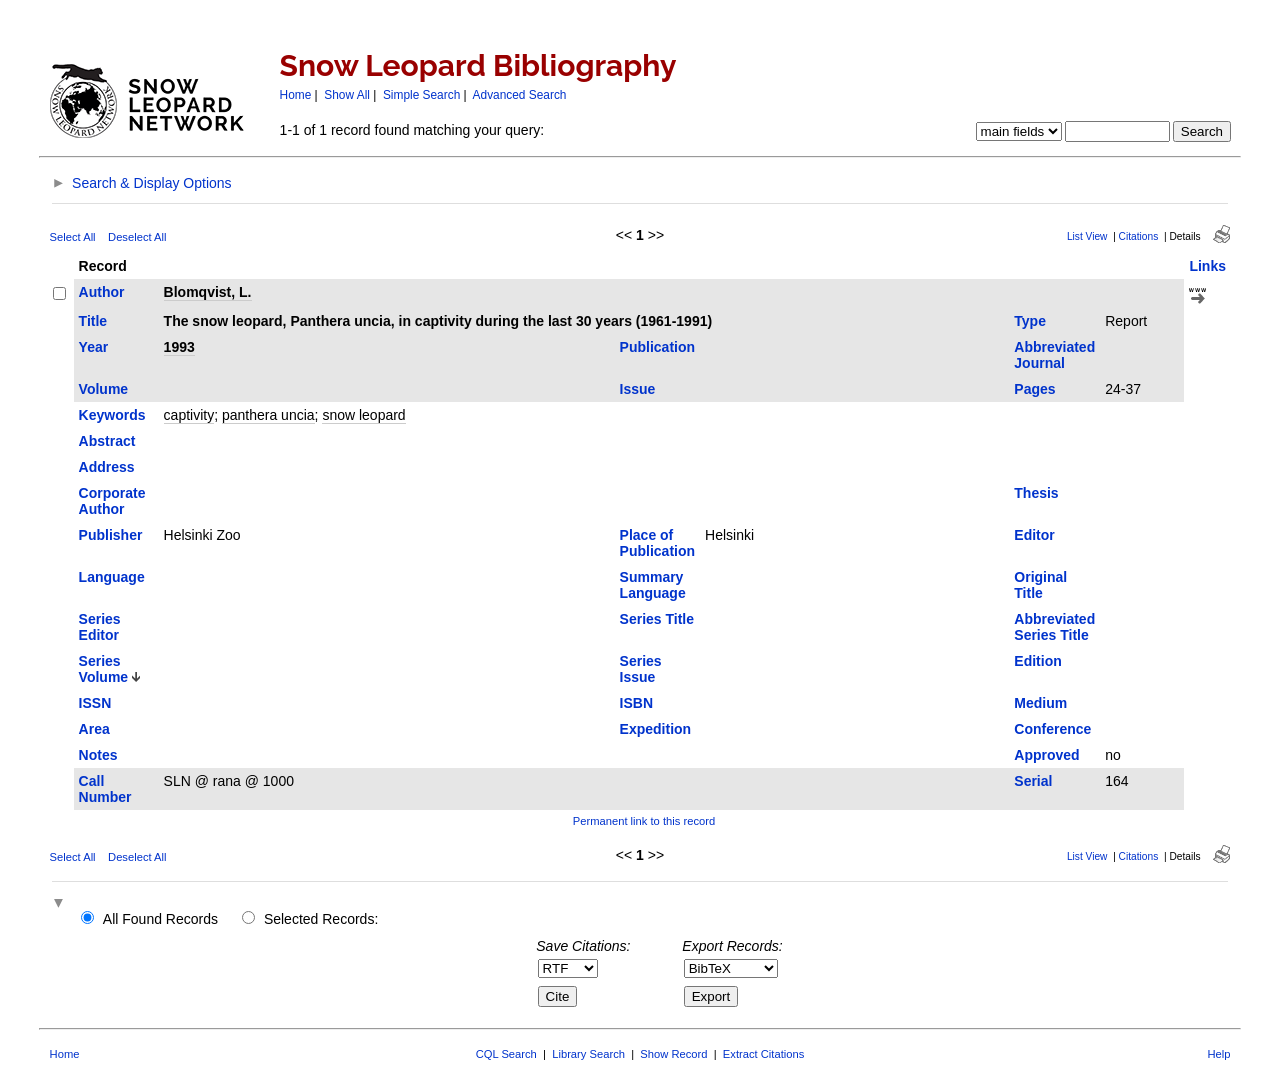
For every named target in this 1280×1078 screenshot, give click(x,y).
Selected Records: (321, 919)
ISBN (636, 703)
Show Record (673, 1054)
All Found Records (160, 919)
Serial (1033, 781)
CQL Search (506, 1054)
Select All (73, 237)
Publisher (111, 535)
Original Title (1040, 585)
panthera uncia (268, 415)
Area (94, 729)
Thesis (1036, 493)
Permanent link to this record (644, 821)
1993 (179, 347)
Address (107, 467)
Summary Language (653, 585)
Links (1207, 266)
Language (112, 577)
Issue (638, 389)
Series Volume (104, 669)
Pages (1034, 389)
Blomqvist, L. (208, 292)
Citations (1139, 236)
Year (94, 347)
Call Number (105, 789)
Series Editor (100, 627)
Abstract (107, 441)
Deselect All (137, 237)
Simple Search (421, 95)
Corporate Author (112, 501)
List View (1087, 236)
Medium (1040, 703)
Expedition (656, 729)
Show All (347, 95)
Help (1218, 1054)
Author (102, 292)
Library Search (588, 1054)
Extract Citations (763, 1054)
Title (93, 321)
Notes (98, 755)
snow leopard (363, 415)
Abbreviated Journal (1054, 355)
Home (296, 95)
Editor (1034, 535)
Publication (657, 347)
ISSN (95, 703)
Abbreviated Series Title (1054, 627)
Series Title (657, 619)
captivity (189, 415)
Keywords (112, 415)
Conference (1052, 729)
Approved (1046, 755)
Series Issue (641, 669)
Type (1030, 321)
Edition (1037, 661)
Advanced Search (520, 95)
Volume (104, 389)
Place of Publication (657, 543)
